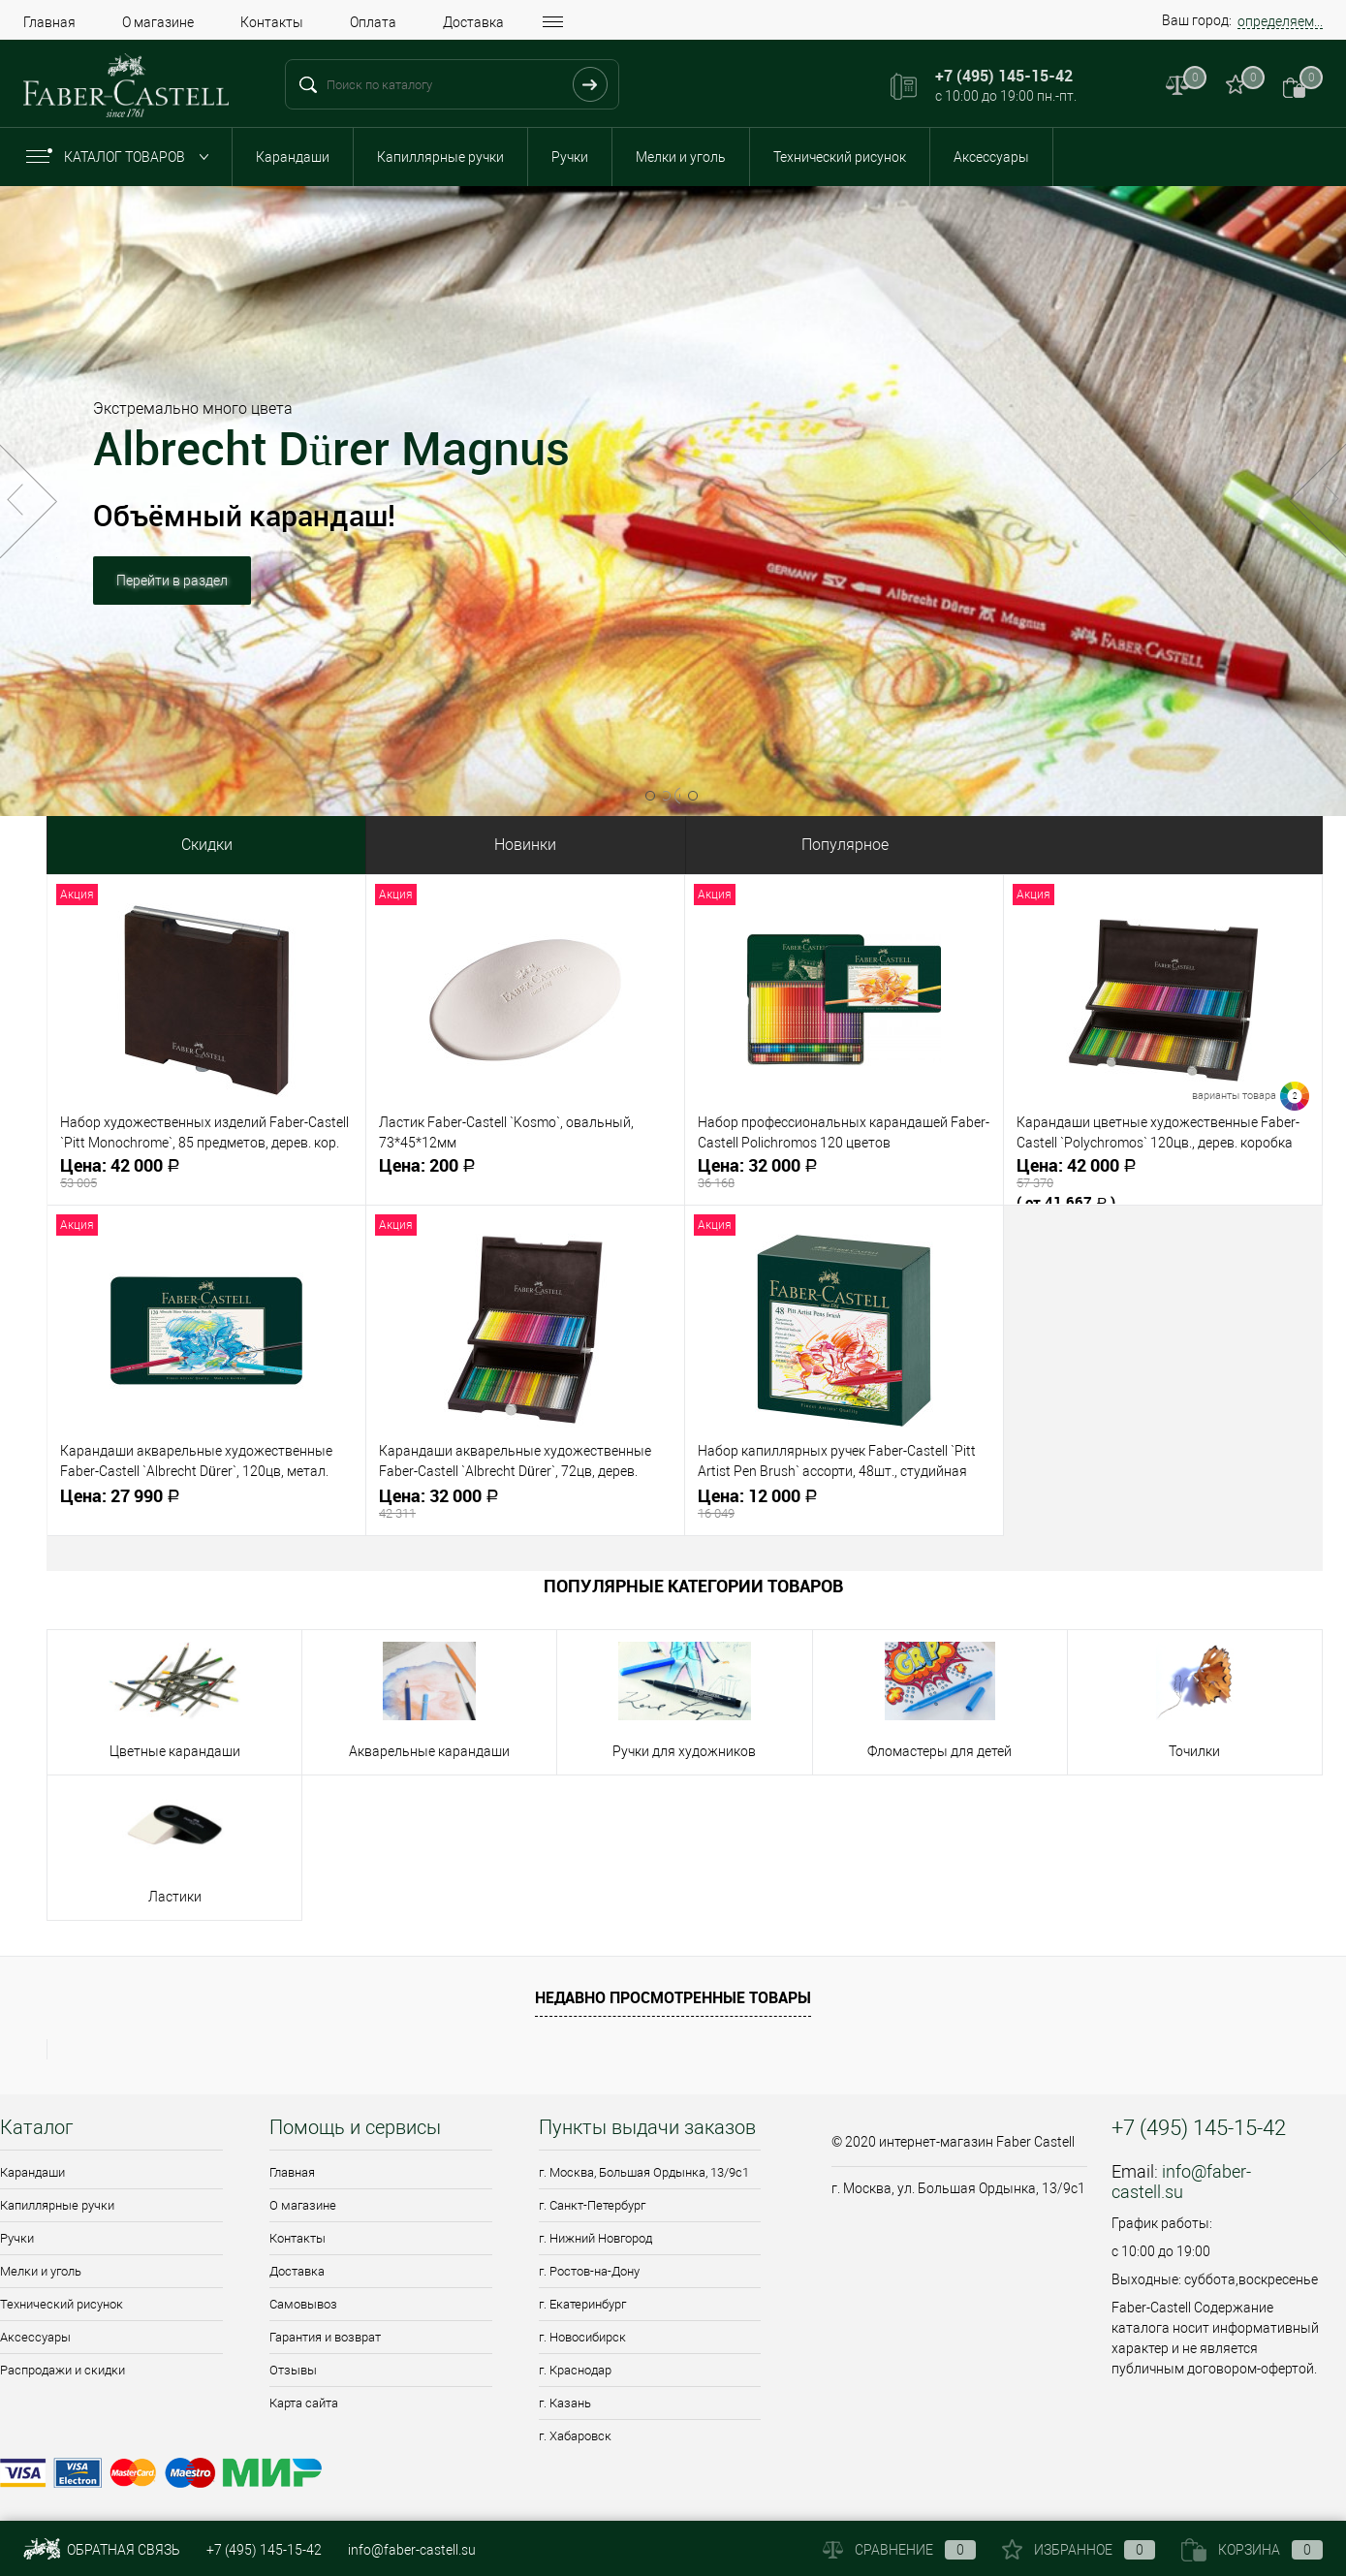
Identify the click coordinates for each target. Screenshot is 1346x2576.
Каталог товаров (121, 157)
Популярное (845, 844)
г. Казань (565, 2403)
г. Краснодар (575, 2370)
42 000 (206, 1173)
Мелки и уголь (681, 157)
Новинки (525, 844)
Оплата (373, 22)
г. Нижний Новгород (595, 2238)
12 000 (844, 1504)
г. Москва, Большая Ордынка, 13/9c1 (644, 2172)
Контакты (271, 22)
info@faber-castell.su (1181, 2181)
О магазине (158, 22)
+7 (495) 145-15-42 (264, 2550)
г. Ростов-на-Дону (589, 2271)
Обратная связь (101, 2550)
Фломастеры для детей (939, 1751)
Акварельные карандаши (429, 1751)
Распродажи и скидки (62, 2370)
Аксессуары (991, 157)
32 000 (844, 1173)
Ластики (175, 1896)
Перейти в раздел (172, 607)
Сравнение (899, 2550)
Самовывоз (303, 2304)
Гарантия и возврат (325, 2337)
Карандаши (292, 157)
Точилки (1194, 1751)
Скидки (207, 844)
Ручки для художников (684, 1751)
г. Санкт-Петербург (592, 2205)
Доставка (473, 22)
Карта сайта (303, 2403)
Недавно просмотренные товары (673, 1997)
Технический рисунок (839, 157)
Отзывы (293, 2370)
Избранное (1078, 2550)
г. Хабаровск (575, 2436)
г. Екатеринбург (582, 2304)
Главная (49, 22)
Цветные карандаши (175, 1751)
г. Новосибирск (582, 2337)
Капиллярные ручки (440, 157)
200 (525, 1173)
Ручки (569, 157)
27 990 (206, 1504)
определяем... (1280, 21)
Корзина (1252, 2550)
